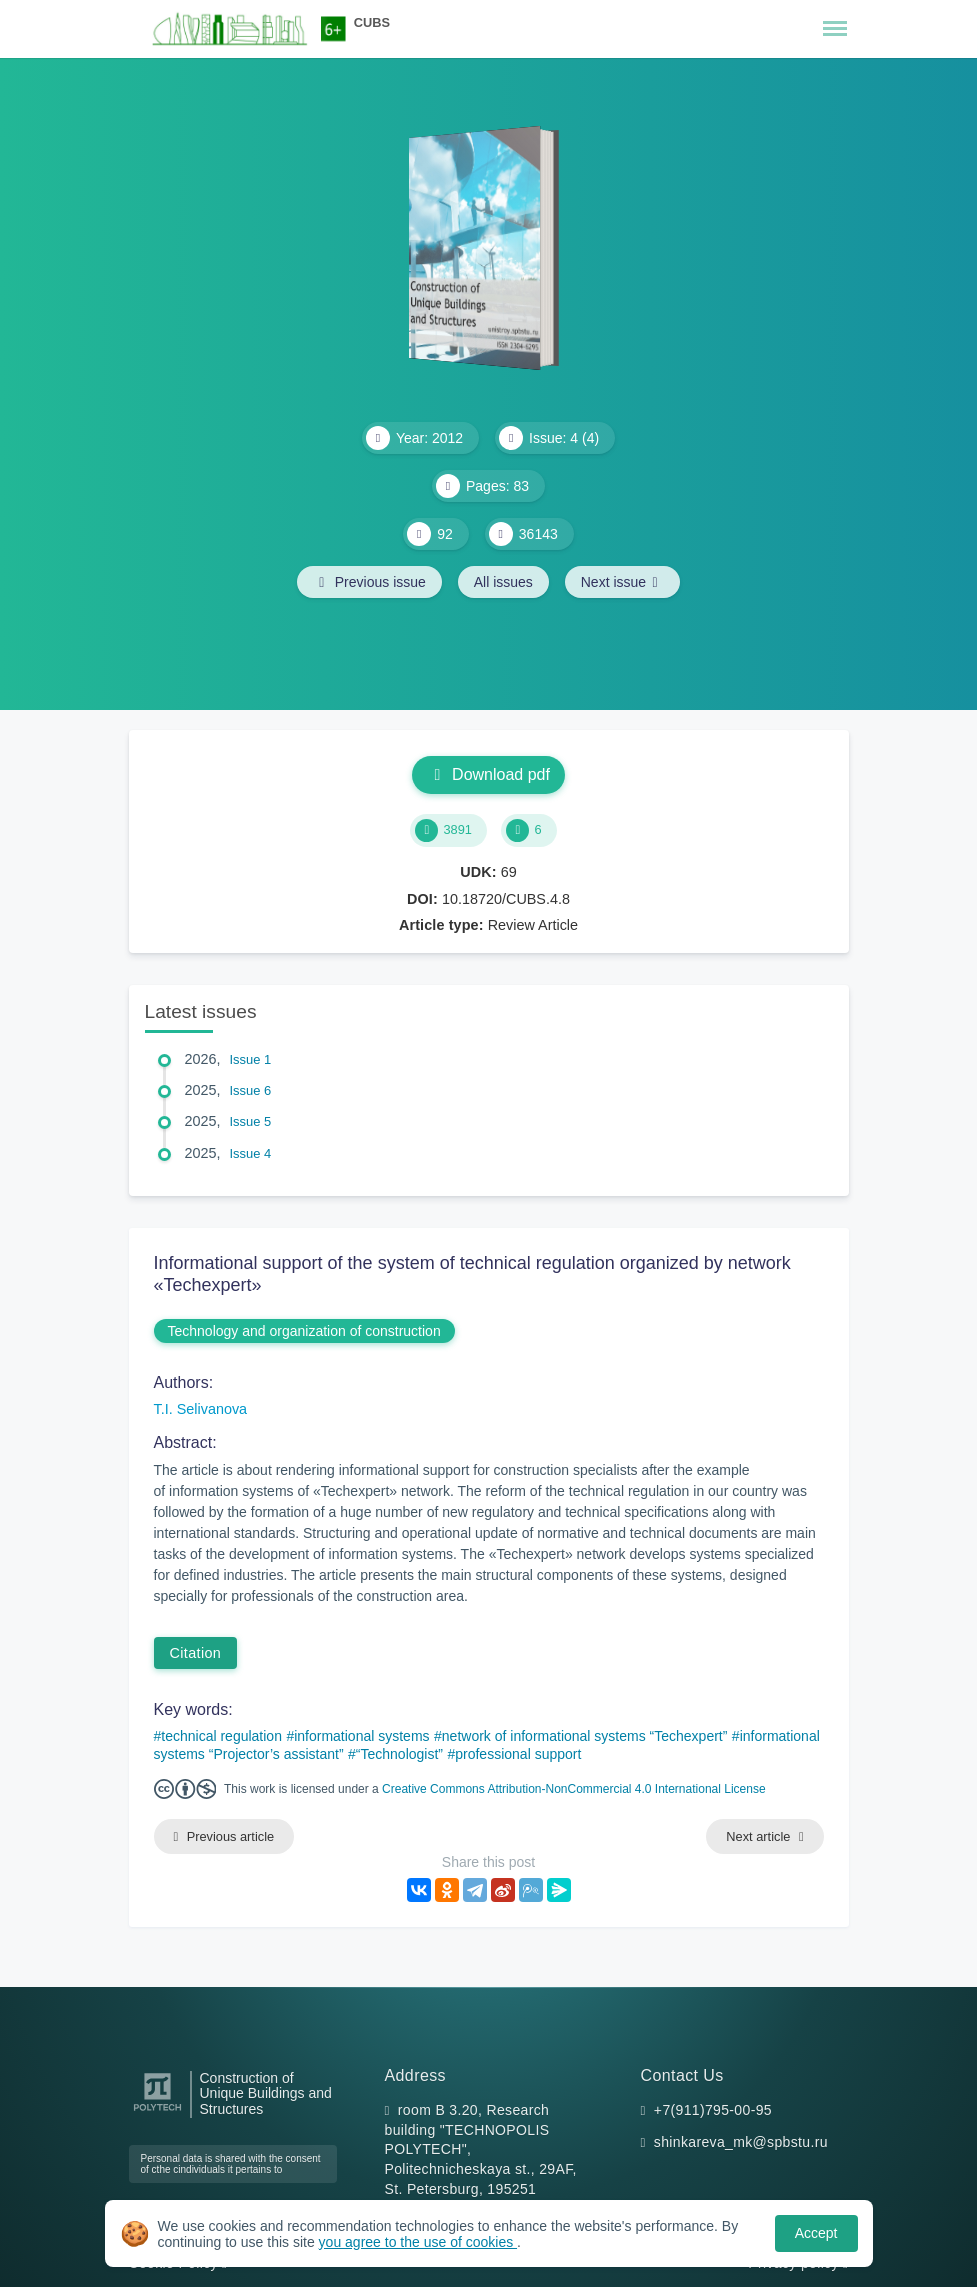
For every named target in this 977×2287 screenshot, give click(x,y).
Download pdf (488, 774)
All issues (503, 582)
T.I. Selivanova (201, 1409)
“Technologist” (399, 1754)
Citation (196, 1653)
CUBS (372, 22)
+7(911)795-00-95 (713, 2110)
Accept (816, 2233)
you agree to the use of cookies (418, 2242)
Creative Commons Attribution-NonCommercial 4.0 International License (574, 1789)
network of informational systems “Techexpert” (585, 1736)
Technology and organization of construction (304, 1331)
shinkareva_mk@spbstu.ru (741, 2142)
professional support (518, 1754)
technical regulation (221, 1736)
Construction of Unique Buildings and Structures (266, 2094)
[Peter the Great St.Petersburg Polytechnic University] (157, 2111)
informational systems (361, 1736)
